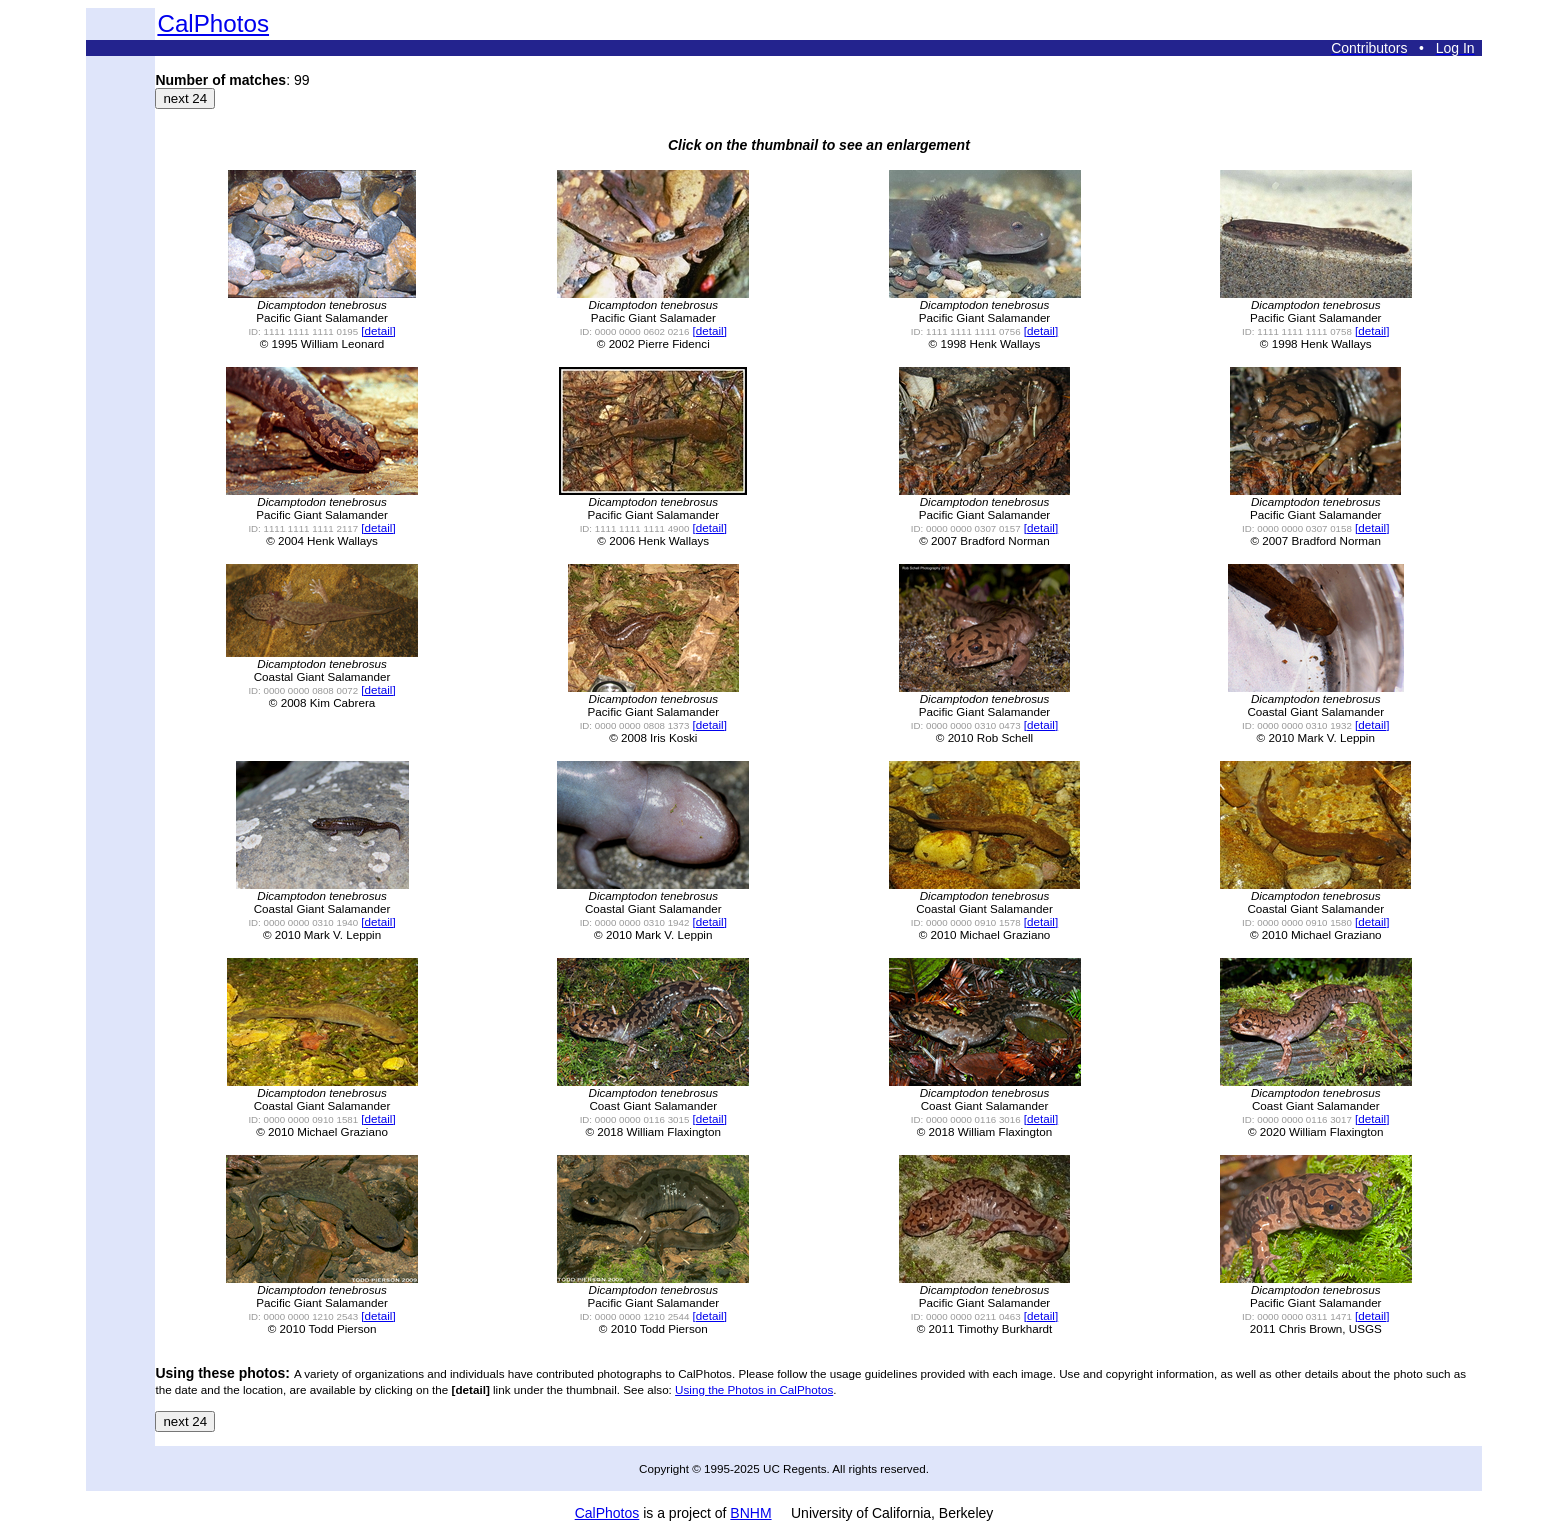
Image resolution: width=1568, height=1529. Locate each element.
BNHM (750, 1513)
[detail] (378, 330)
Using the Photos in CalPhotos (754, 1389)
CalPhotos (213, 23)
